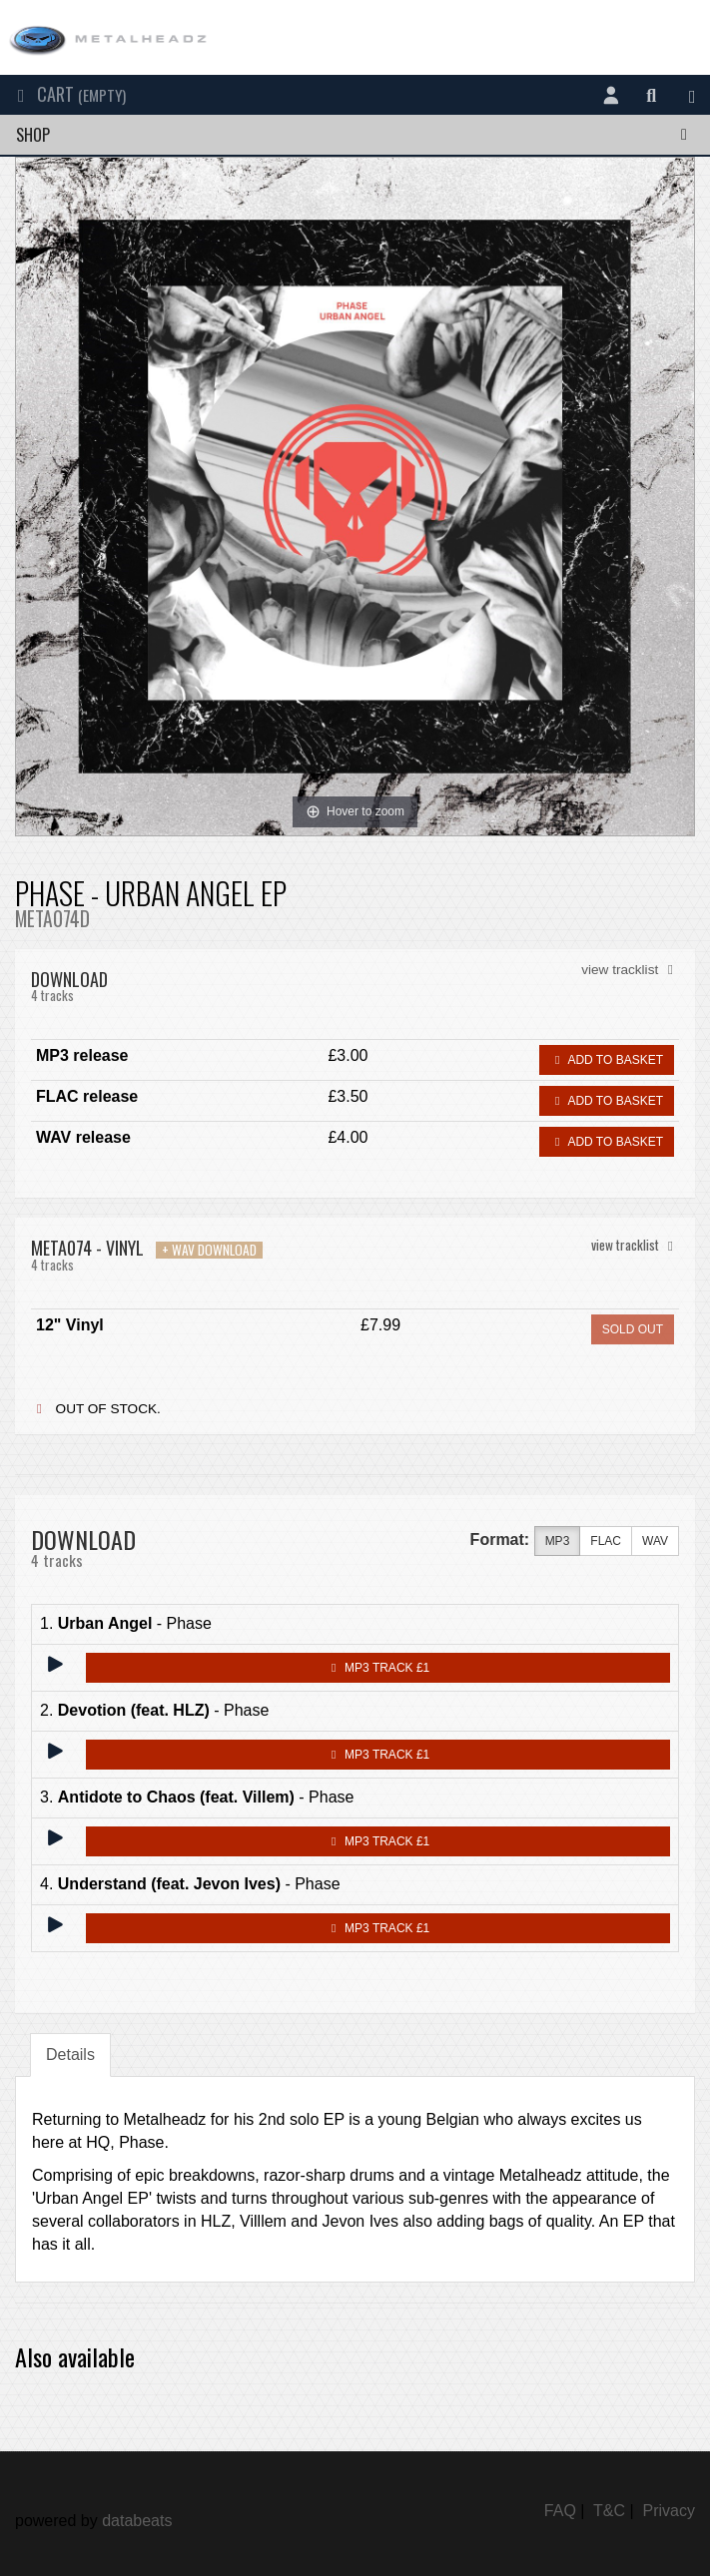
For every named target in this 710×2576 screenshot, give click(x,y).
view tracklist (630, 969)
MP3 (557, 1541)
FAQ (560, 2510)
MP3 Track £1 (378, 1668)
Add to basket (606, 1060)
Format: (500, 1539)
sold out (632, 1329)
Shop (355, 135)
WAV (655, 1541)
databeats (137, 2520)
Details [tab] (70, 2054)
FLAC (605, 1541)
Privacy (669, 2510)
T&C (609, 2510)
